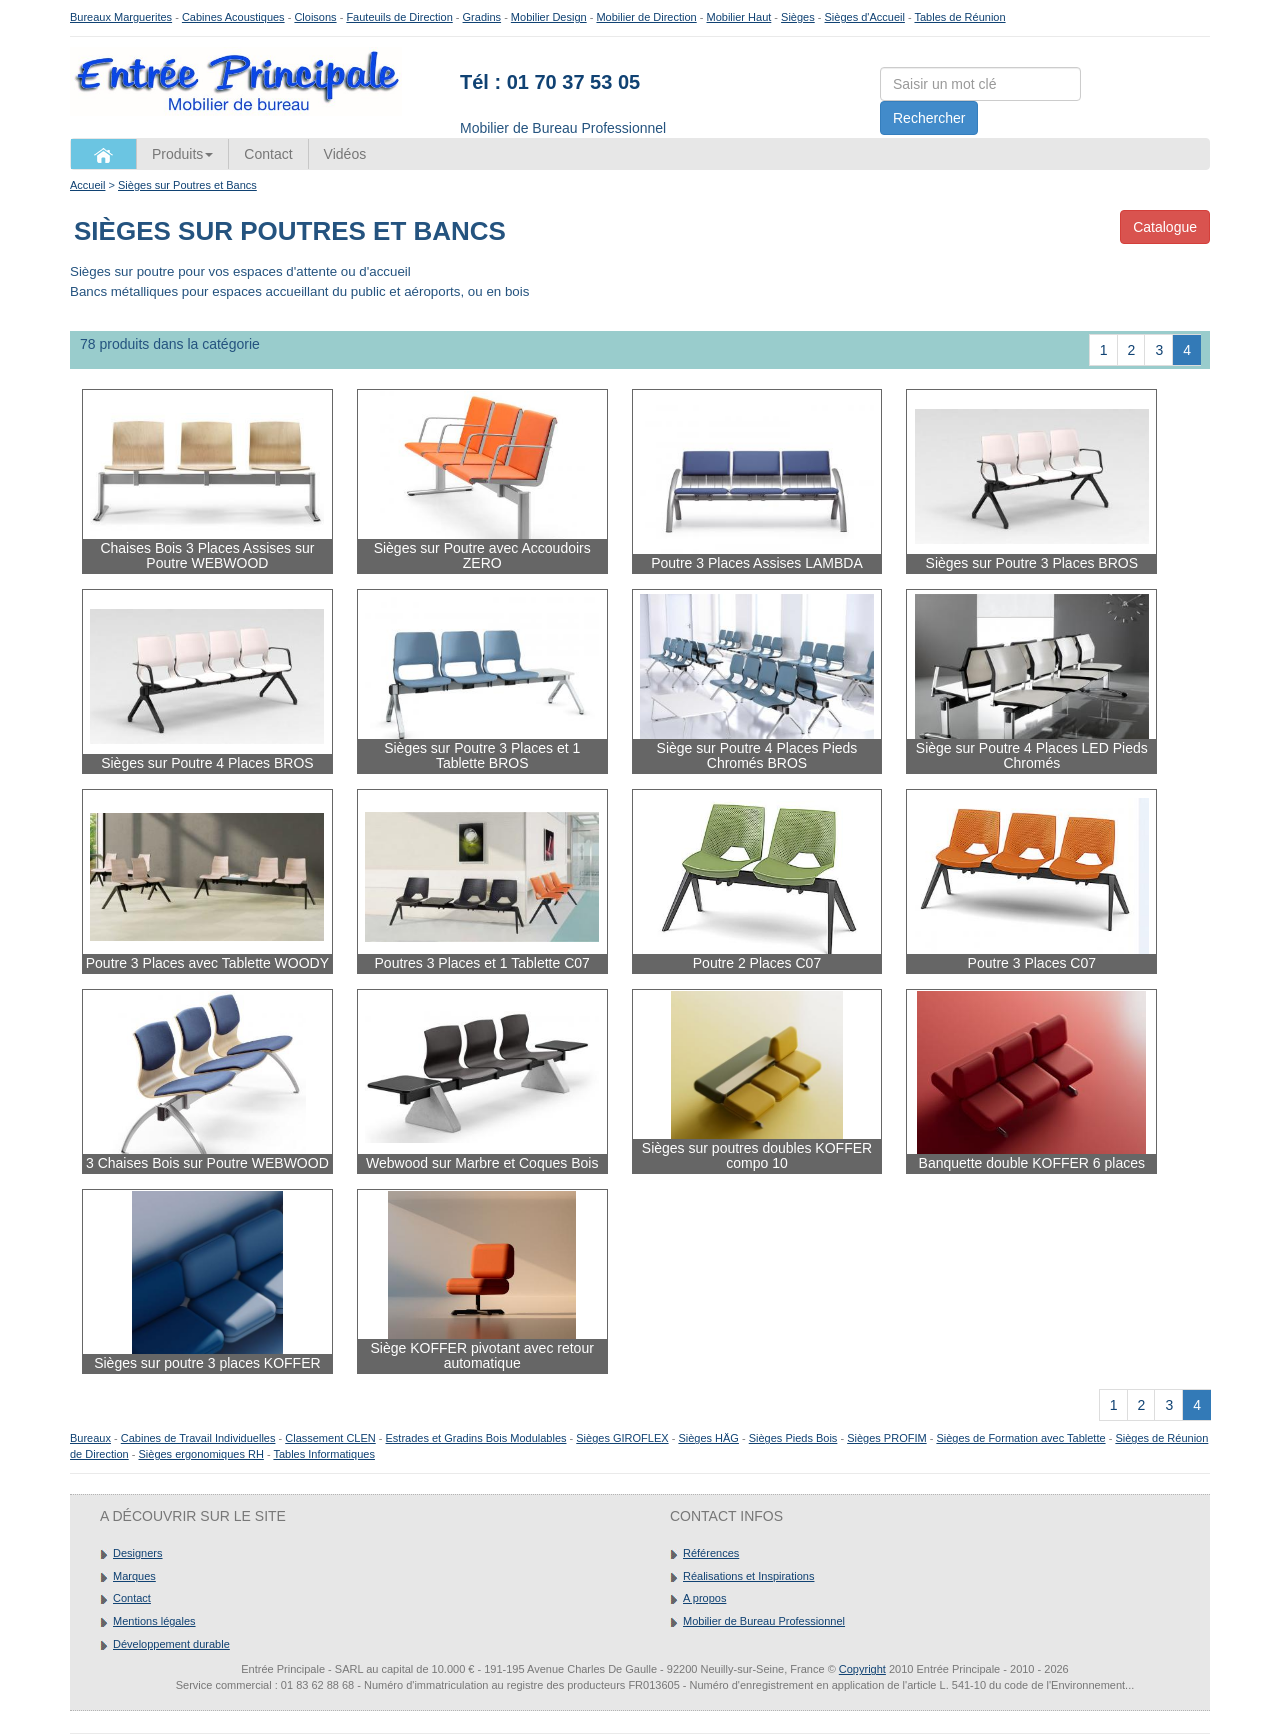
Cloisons (315, 17)
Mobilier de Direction (646, 17)
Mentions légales (154, 1621)
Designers (138, 1553)
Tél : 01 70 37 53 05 (550, 82)
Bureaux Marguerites (121, 17)
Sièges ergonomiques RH (200, 1454)
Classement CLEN (330, 1438)
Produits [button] (182, 154)
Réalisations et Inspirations (748, 1576)
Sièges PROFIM (886, 1438)
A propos (704, 1598)
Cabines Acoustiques (233, 17)
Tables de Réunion (959, 17)
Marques (134, 1576)
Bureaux (90, 1438)
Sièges (798, 17)
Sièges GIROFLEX (622, 1438)
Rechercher (929, 118)
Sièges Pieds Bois (793, 1438)
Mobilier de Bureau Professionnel (764, 1621)
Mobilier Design (549, 17)
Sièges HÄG (708, 1438)
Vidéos (345, 154)
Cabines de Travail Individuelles (198, 1438)
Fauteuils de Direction (399, 17)
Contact (268, 154)
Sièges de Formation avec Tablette (1020, 1438)
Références (711, 1553)
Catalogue (1165, 227)
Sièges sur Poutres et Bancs (187, 185)
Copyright (862, 1669)
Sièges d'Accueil (865, 17)
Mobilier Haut (739, 17)
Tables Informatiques (324, 1454)
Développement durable (171, 1644)
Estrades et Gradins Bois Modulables (476, 1438)
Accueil (87, 185)
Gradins (482, 17)
